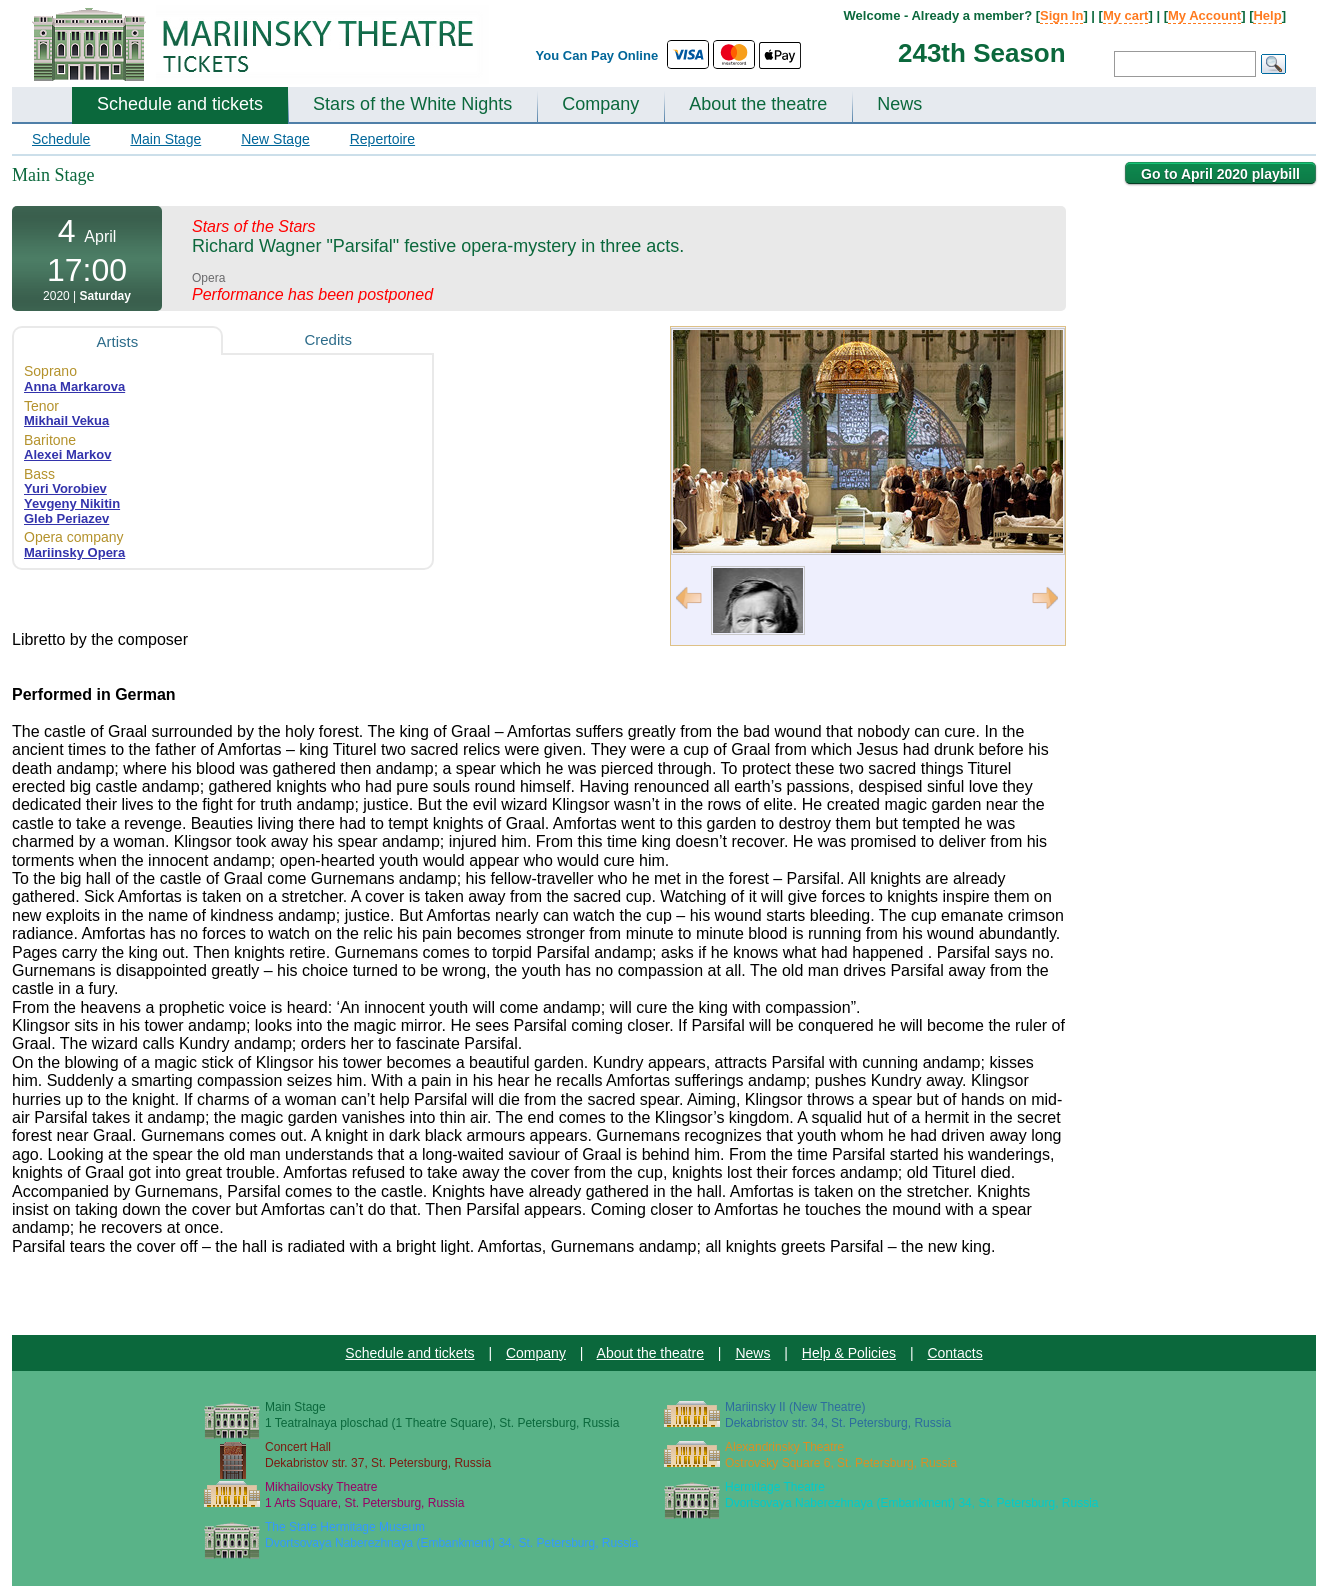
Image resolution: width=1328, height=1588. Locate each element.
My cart (1126, 15)
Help (1267, 15)
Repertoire (382, 139)
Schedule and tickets (180, 104)
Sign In (1061, 15)
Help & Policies (849, 1353)
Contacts (954, 1353)
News (899, 104)
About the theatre (758, 104)
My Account (1204, 15)
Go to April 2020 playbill (1220, 174)
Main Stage (165, 139)
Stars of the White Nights (412, 104)
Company (600, 104)
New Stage (275, 139)
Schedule (61, 139)
